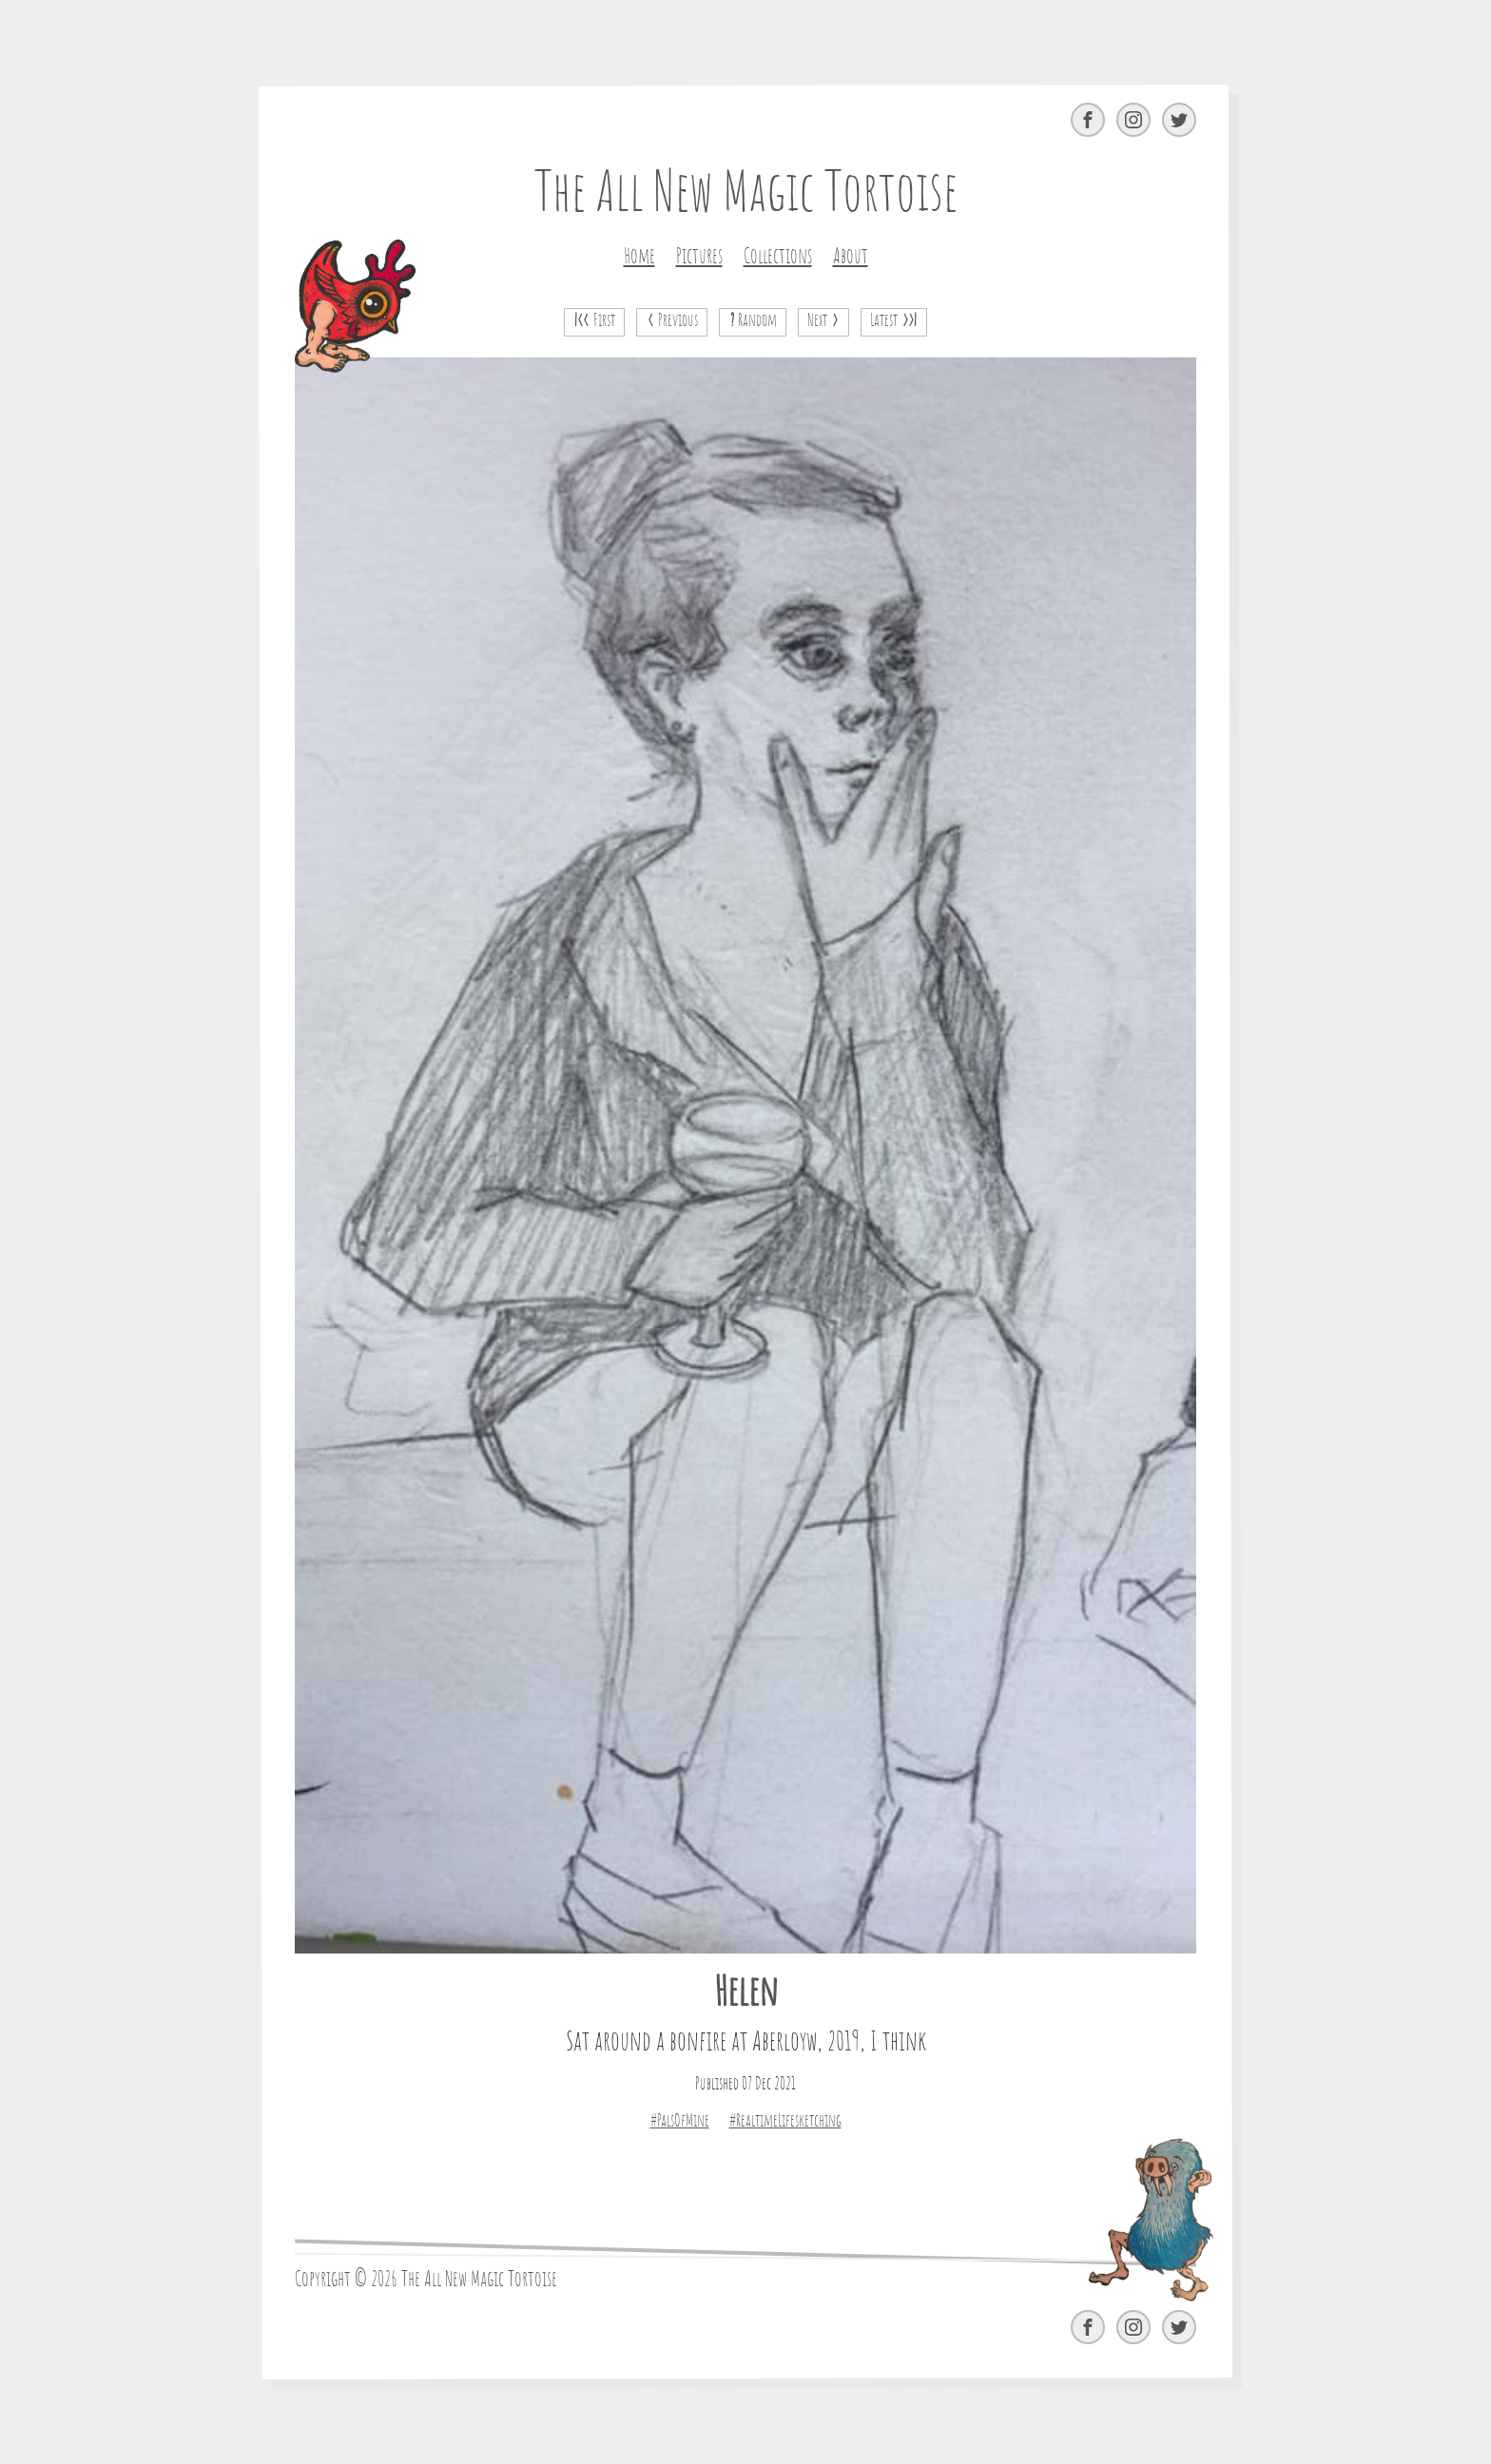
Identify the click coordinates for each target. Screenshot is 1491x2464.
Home (639, 256)
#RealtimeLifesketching (785, 2121)
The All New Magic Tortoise (746, 194)
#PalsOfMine (679, 2121)
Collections (778, 256)
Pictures (699, 256)
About (850, 256)
